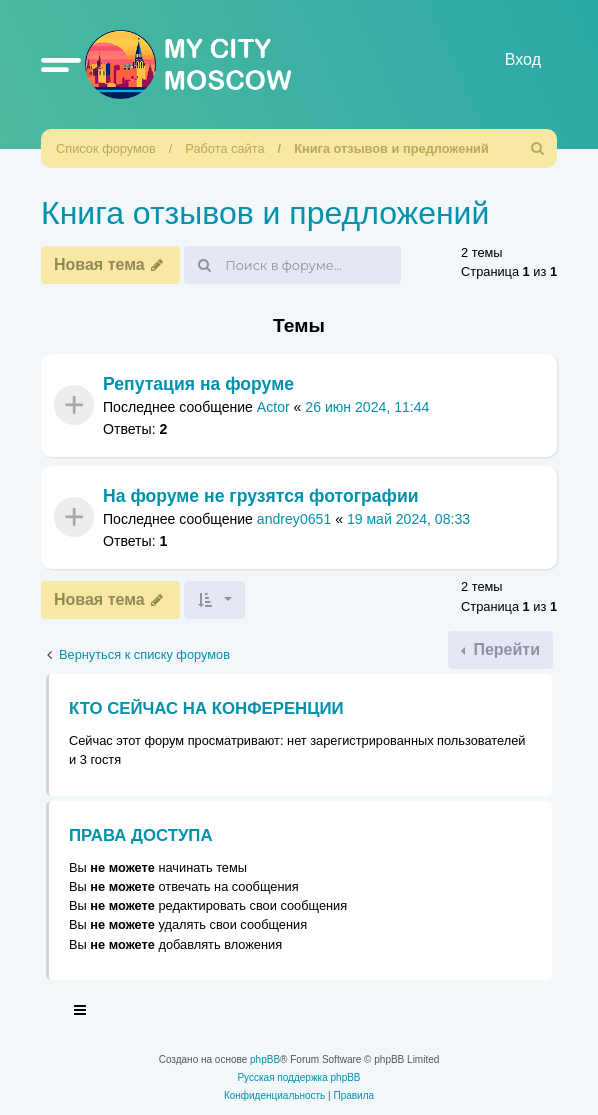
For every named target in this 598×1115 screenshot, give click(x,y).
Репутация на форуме (198, 384)
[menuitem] (538, 148)
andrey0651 (294, 520)
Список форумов (106, 148)
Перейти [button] (504, 649)
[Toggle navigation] (81, 1013)
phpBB (265, 1059)
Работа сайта (224, 148)
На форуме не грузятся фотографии (261, 496)
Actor (273, 407)
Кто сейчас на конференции (206, 708)
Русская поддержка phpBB (298, 1077)
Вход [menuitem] (523, 59)
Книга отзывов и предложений (391, 148)
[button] (61, 64)
